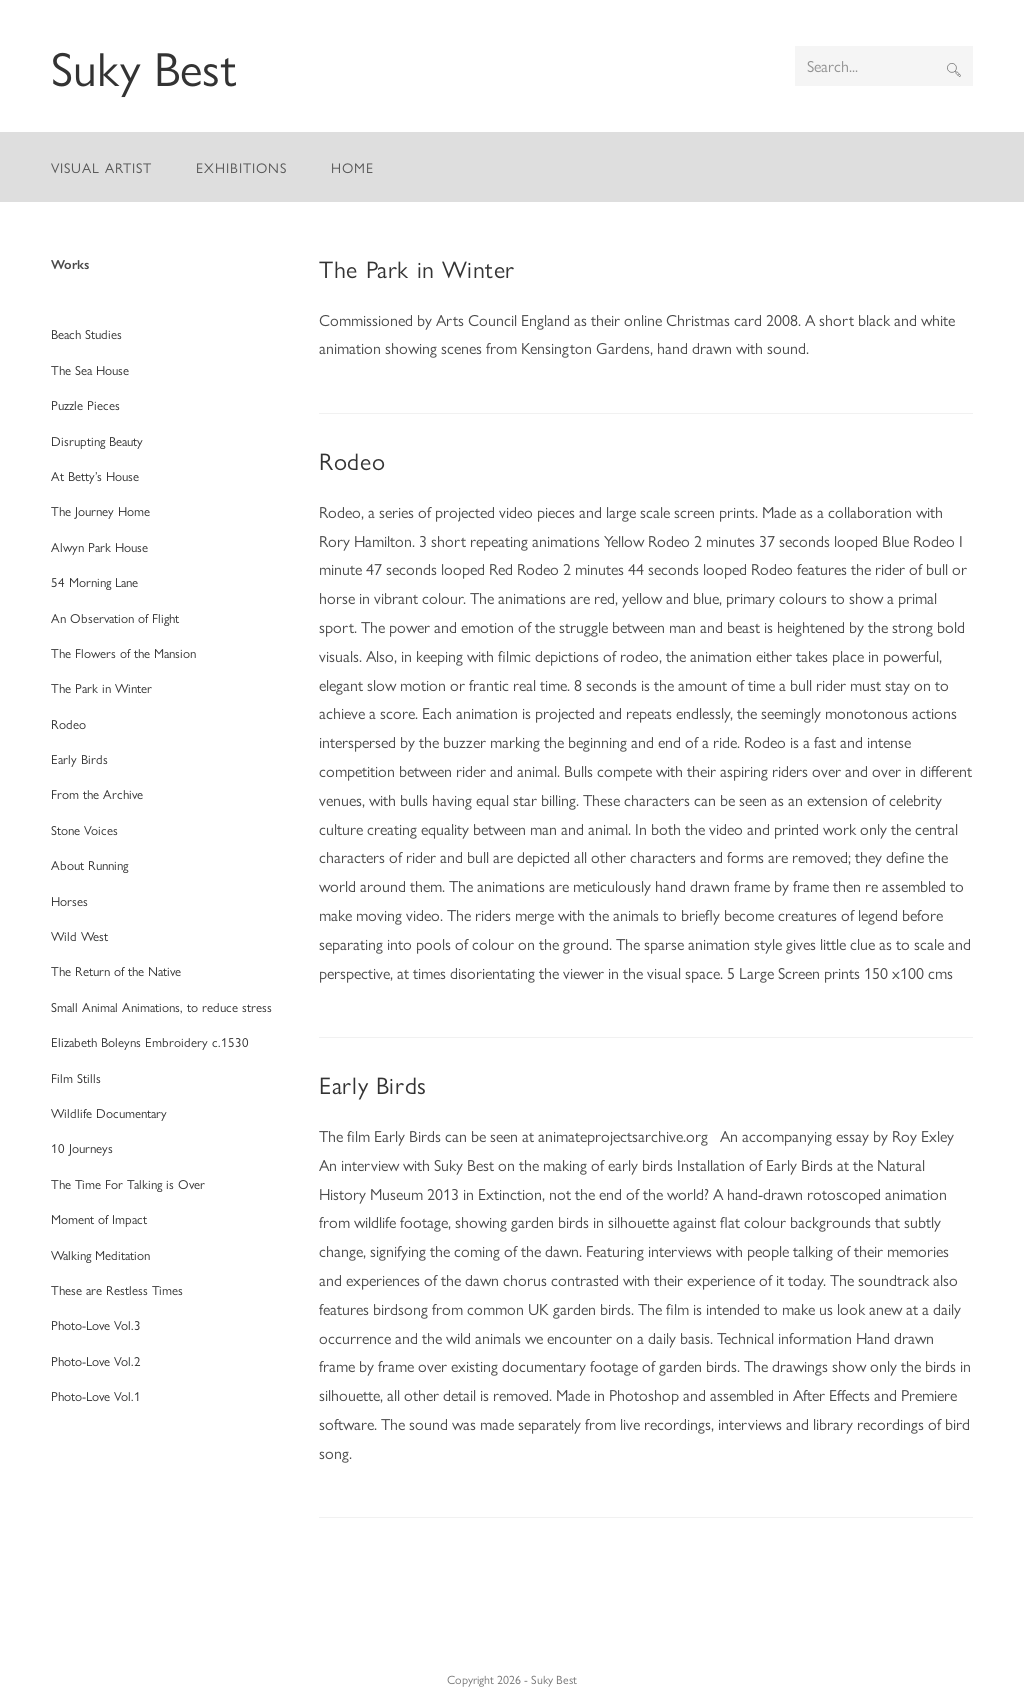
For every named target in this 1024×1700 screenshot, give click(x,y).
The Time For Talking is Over (128, 1183)
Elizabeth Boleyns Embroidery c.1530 (150, 1041)
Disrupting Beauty (97, 440)
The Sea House (90, 369)
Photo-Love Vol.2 (96, 1360)
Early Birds (373, 1084)
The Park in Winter (417, 268)
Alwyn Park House (99, 546)
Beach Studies (86, 333)
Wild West (79, 935)
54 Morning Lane (94, 581)
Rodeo (352, 460)
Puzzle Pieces (85, 404)
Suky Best (144, 66)
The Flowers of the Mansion (123, 652)
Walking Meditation (100, 1254)
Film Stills (76, 1077)
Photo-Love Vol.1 (96, 1395)
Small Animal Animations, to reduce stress (161, 1006)
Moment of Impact (99, 1218)
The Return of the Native (116, 970)
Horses (69, 900)
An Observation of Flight (115, 617)
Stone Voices (84, 829)
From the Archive (97, 793)
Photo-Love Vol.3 (96, 1324)
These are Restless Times (117, 1289)
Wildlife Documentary (109, 1112)
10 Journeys (82, 1147)
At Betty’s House (95, 475)
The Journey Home (100, 510)
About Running (89, 864)
